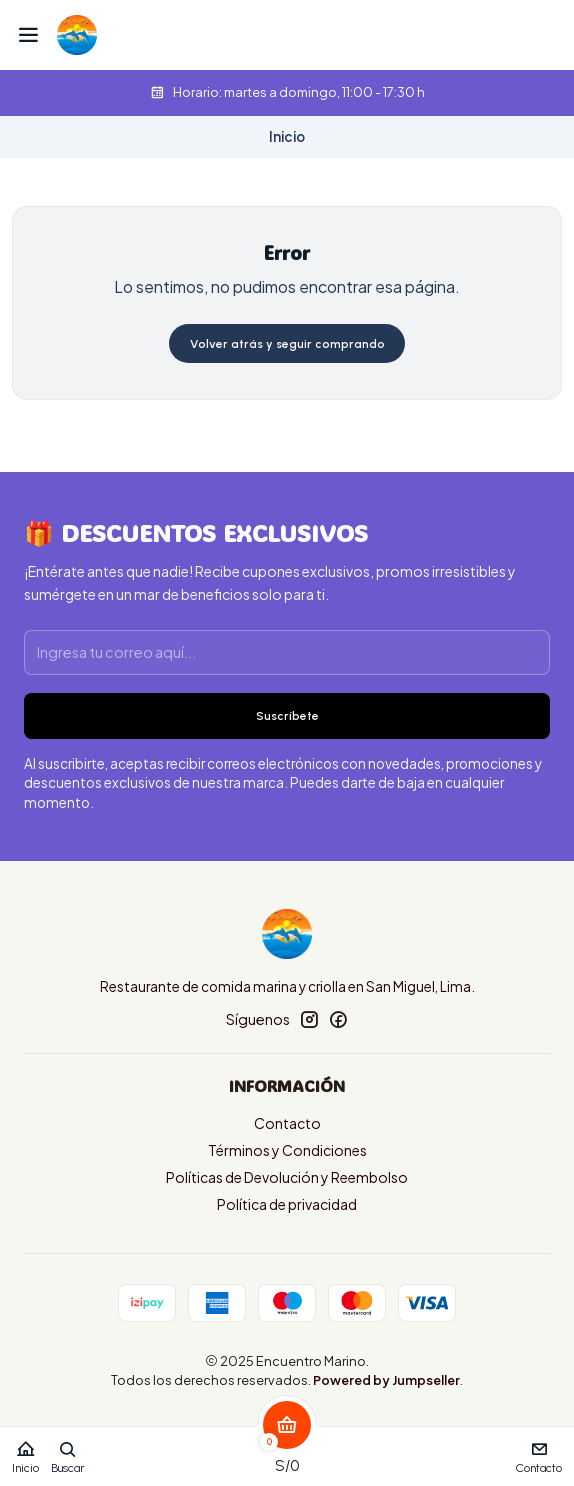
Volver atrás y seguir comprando (287, 344)
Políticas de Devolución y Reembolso (287, 1177)
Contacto (287, 1123)
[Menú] (28, 35)
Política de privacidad (287, 1204)
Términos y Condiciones (287, 1150)
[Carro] (287, 1450)
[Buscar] (68, 1450)
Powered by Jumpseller (386, 1380)
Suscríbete (287, 716)
